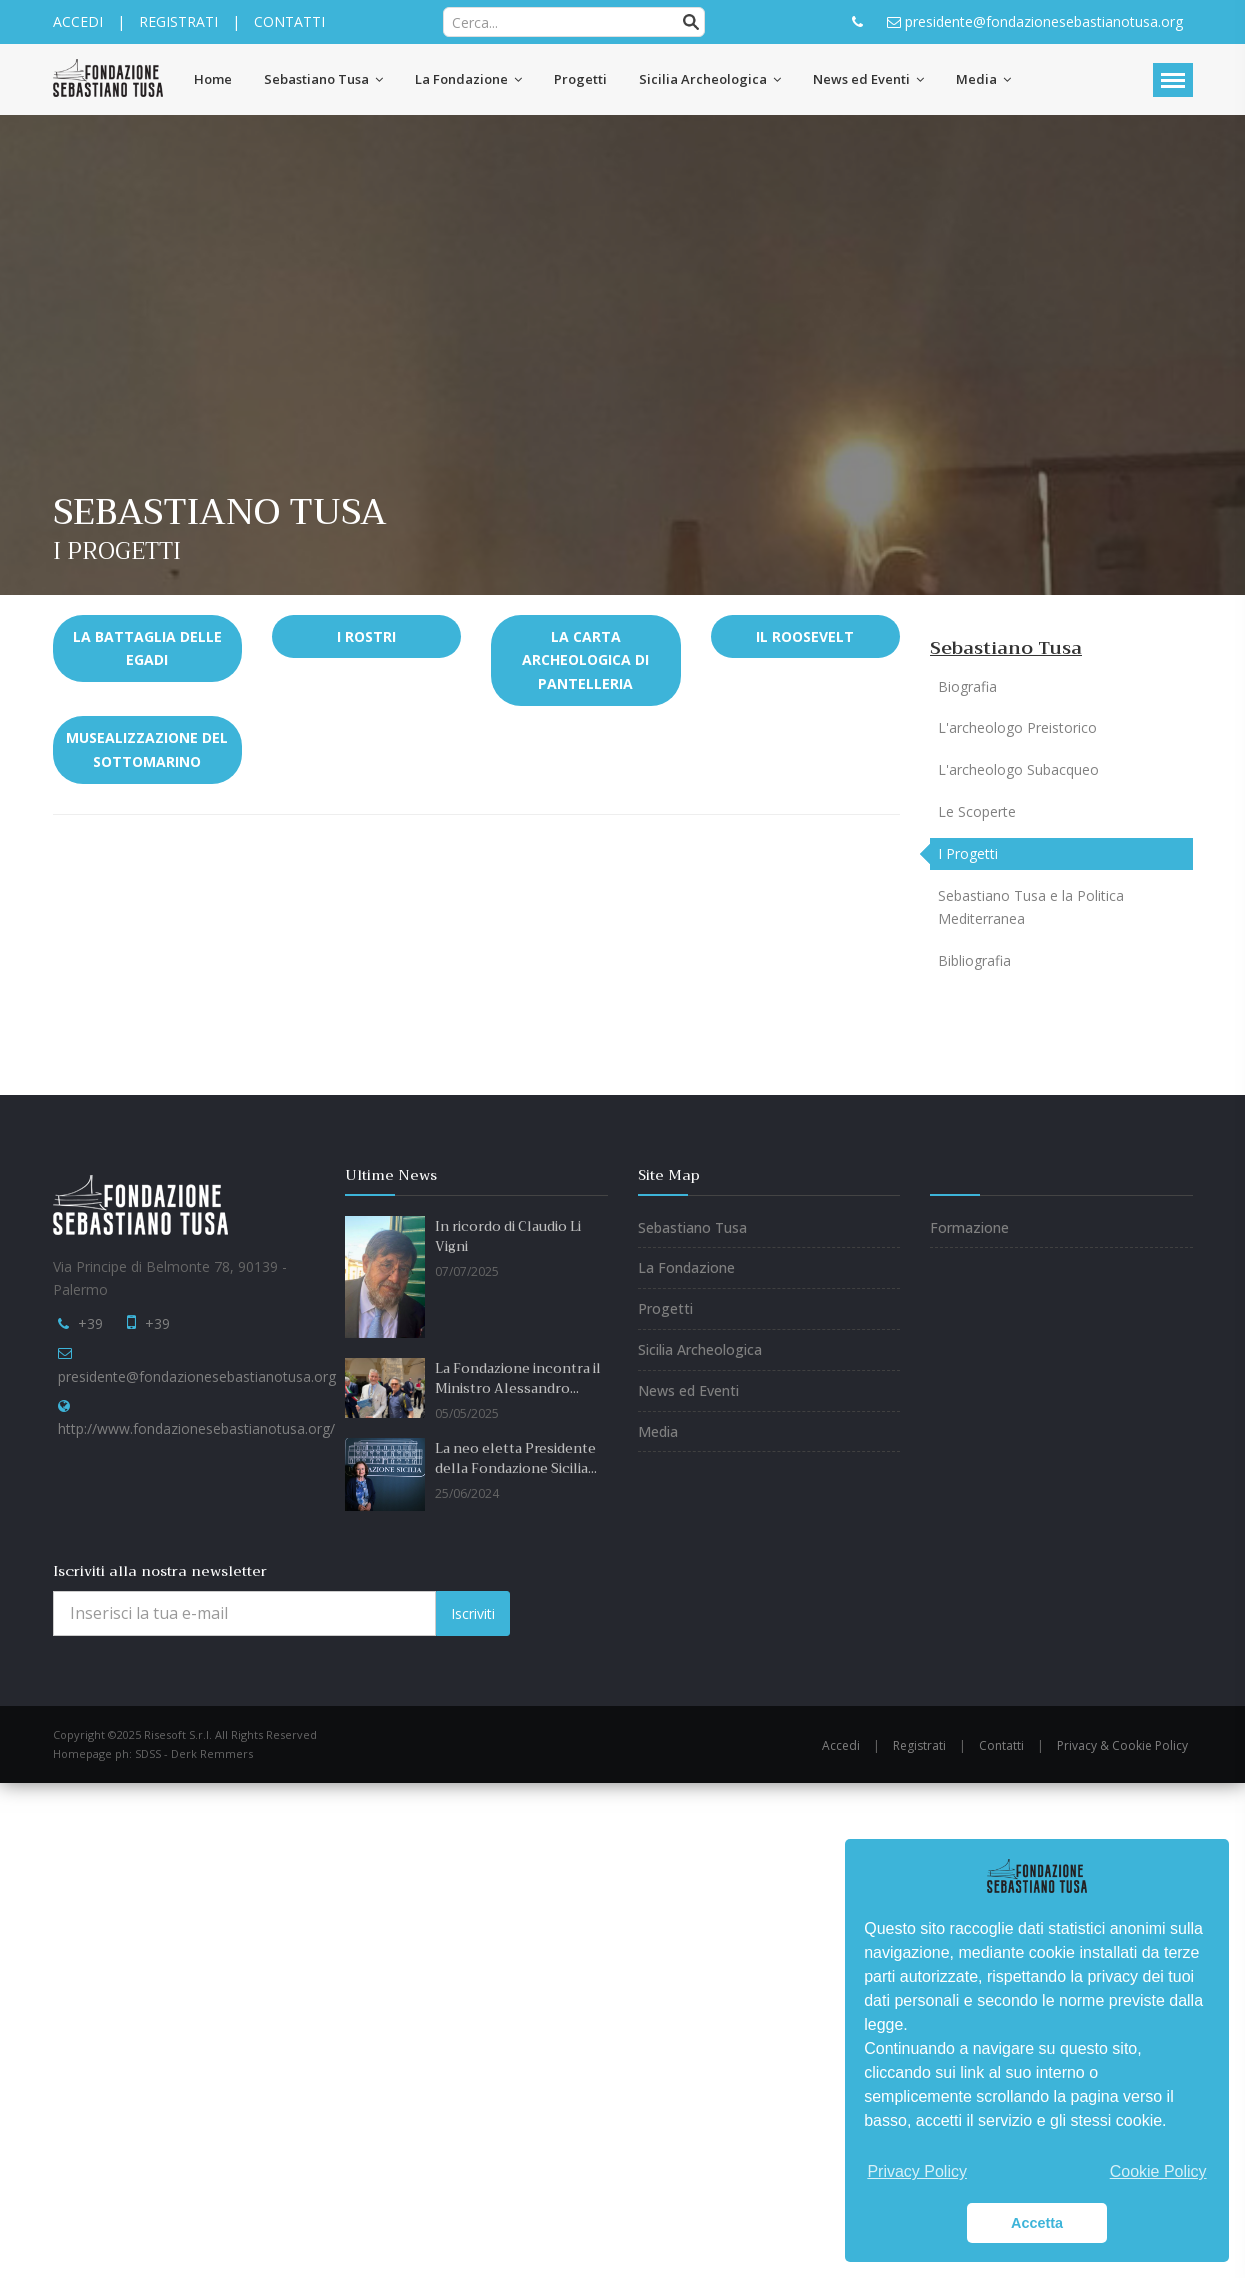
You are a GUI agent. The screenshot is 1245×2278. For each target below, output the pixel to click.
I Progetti (968, 853)
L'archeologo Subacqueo (1018, 769)
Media (658, 1431)
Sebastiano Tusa (1006, 648)
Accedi (841, 1745)
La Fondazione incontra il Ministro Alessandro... (518, 1379)
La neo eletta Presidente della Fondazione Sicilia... (516, 1459)
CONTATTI (289, 21)
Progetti (665, 1308)
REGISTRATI (178, 21)
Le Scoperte (977, 811)
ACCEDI (78, 21)
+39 (90, 1323)
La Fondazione (686, 1267)
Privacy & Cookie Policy (1122, 1745)
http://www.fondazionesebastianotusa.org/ (196, 1428)
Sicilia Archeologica (700, 1349)
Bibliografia (974, 960)
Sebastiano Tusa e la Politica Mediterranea (1031, 907)
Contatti (1001, 1745)
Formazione (969, 1227)
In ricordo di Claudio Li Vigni (508, 1237)
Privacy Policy (917, 2171)
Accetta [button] (1037, 2223)
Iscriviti (473, 1613)
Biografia (967, 686)
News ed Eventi (688, 1390)
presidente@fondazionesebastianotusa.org (197, 1376)
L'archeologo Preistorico (1017, 727)
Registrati (919, 1745)
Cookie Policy (1158, 2171)
